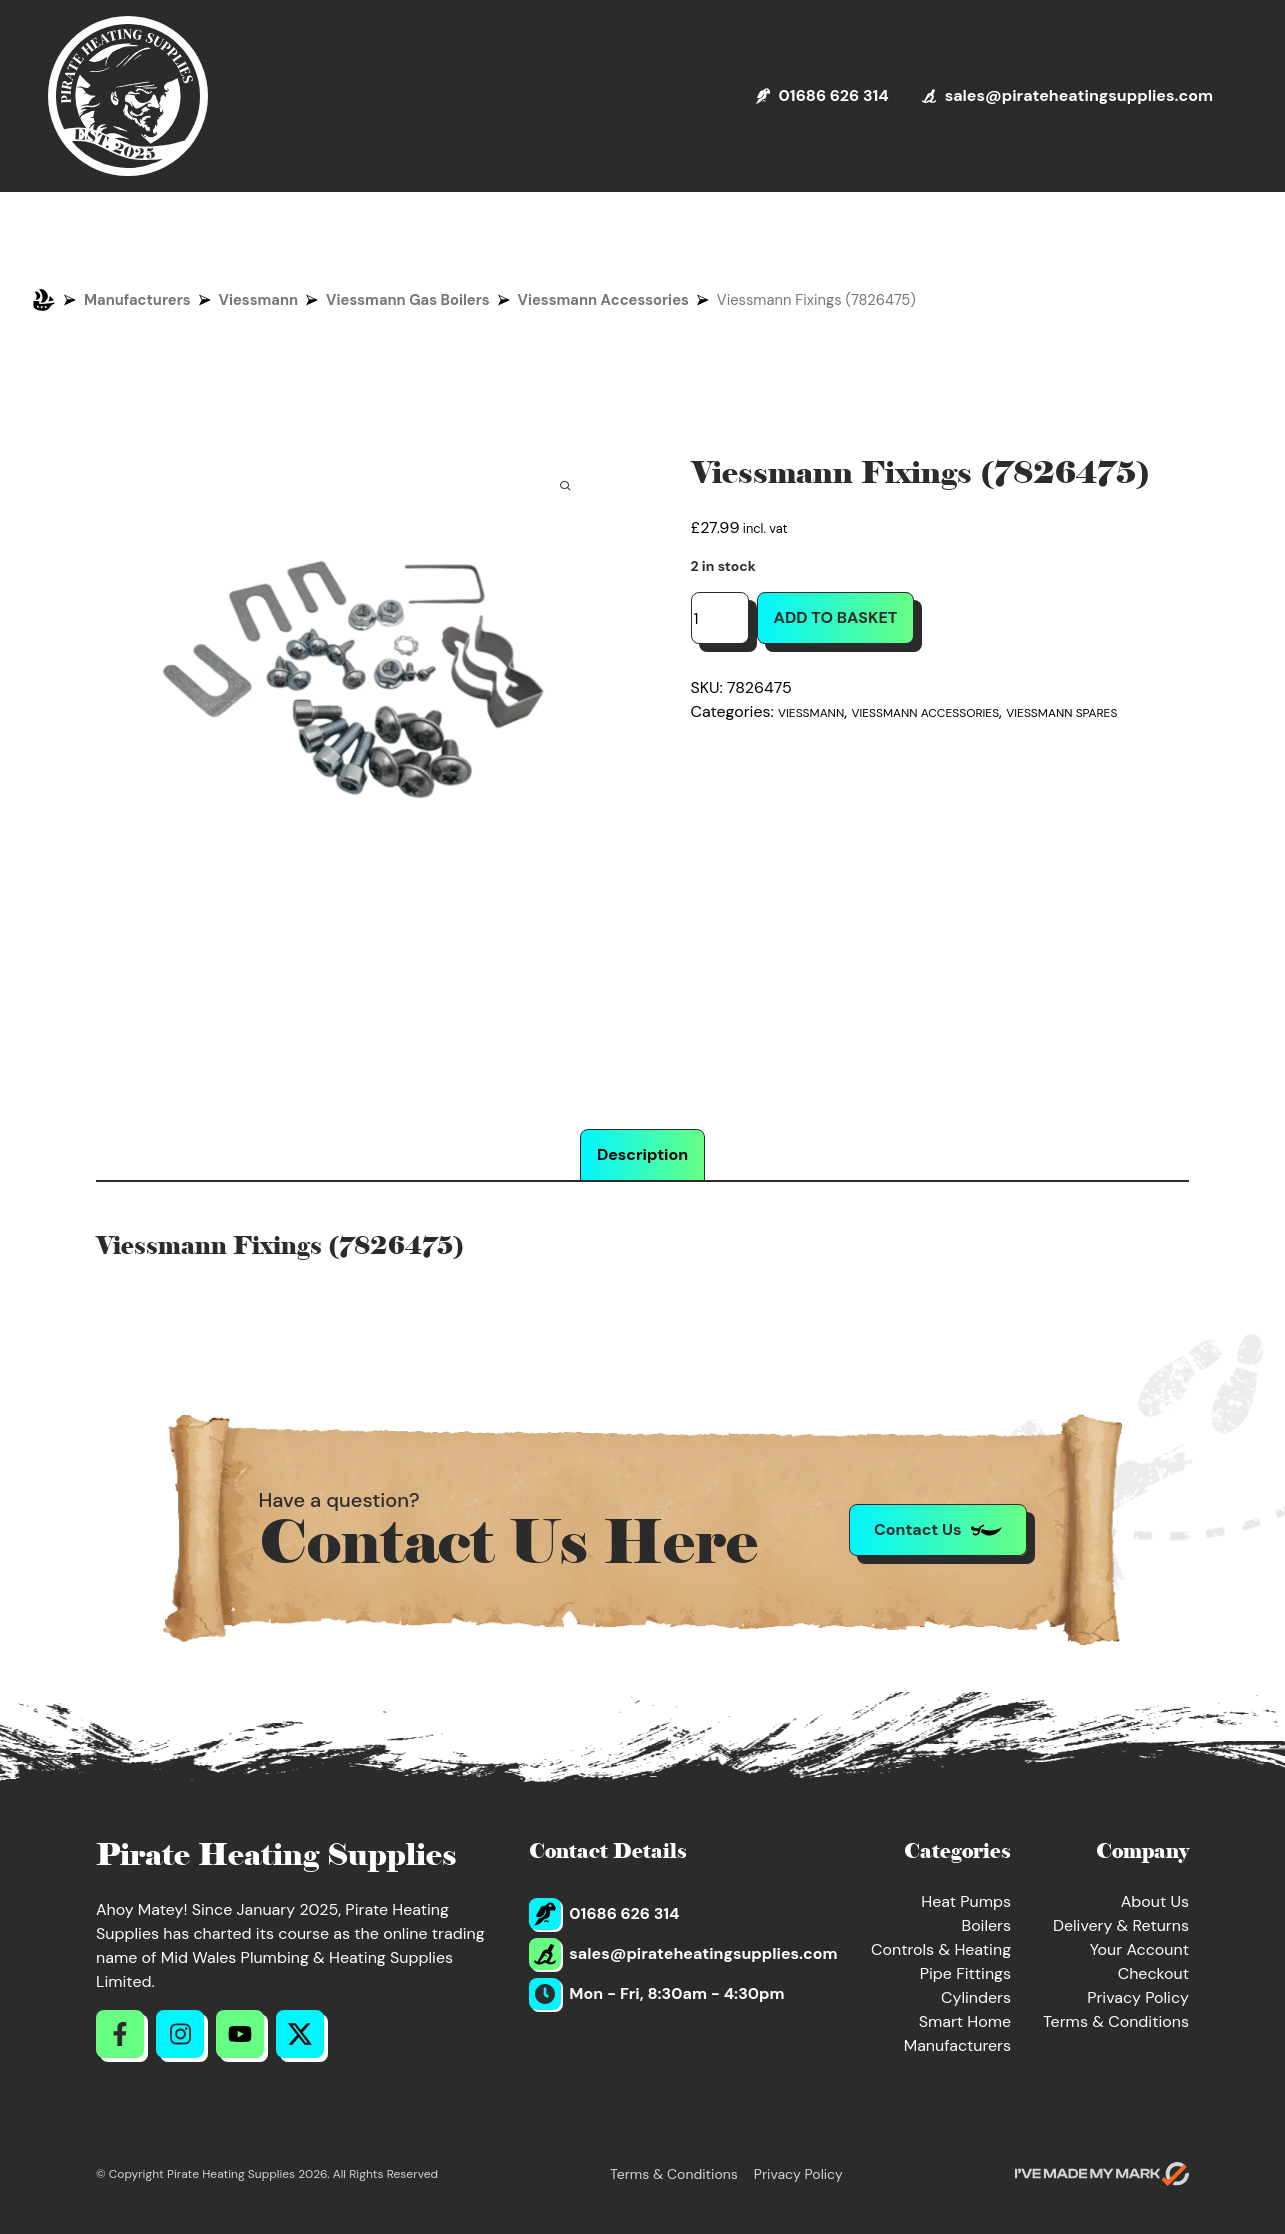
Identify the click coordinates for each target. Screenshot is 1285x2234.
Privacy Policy (1138, 1997)
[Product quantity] (720, 618)
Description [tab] (642, 1154)
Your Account (1139, 1949)
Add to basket (836, 617)
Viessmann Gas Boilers (407, 300)
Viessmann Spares (1061, 713)
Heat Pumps (966, 1901)
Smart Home (965, 2021)
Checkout (1153, 1973)
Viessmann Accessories (603, 300)
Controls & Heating (941, 1949)
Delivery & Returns (1121, 1925)
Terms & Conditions (1116, 2021)
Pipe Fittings (965, 1973)
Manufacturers (137, 300)
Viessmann (259, 300)
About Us (1155, 1901)
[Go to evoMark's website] (1102, 2174)
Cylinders (976, 1997)
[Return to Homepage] (128, 96)
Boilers (986, 1925)
